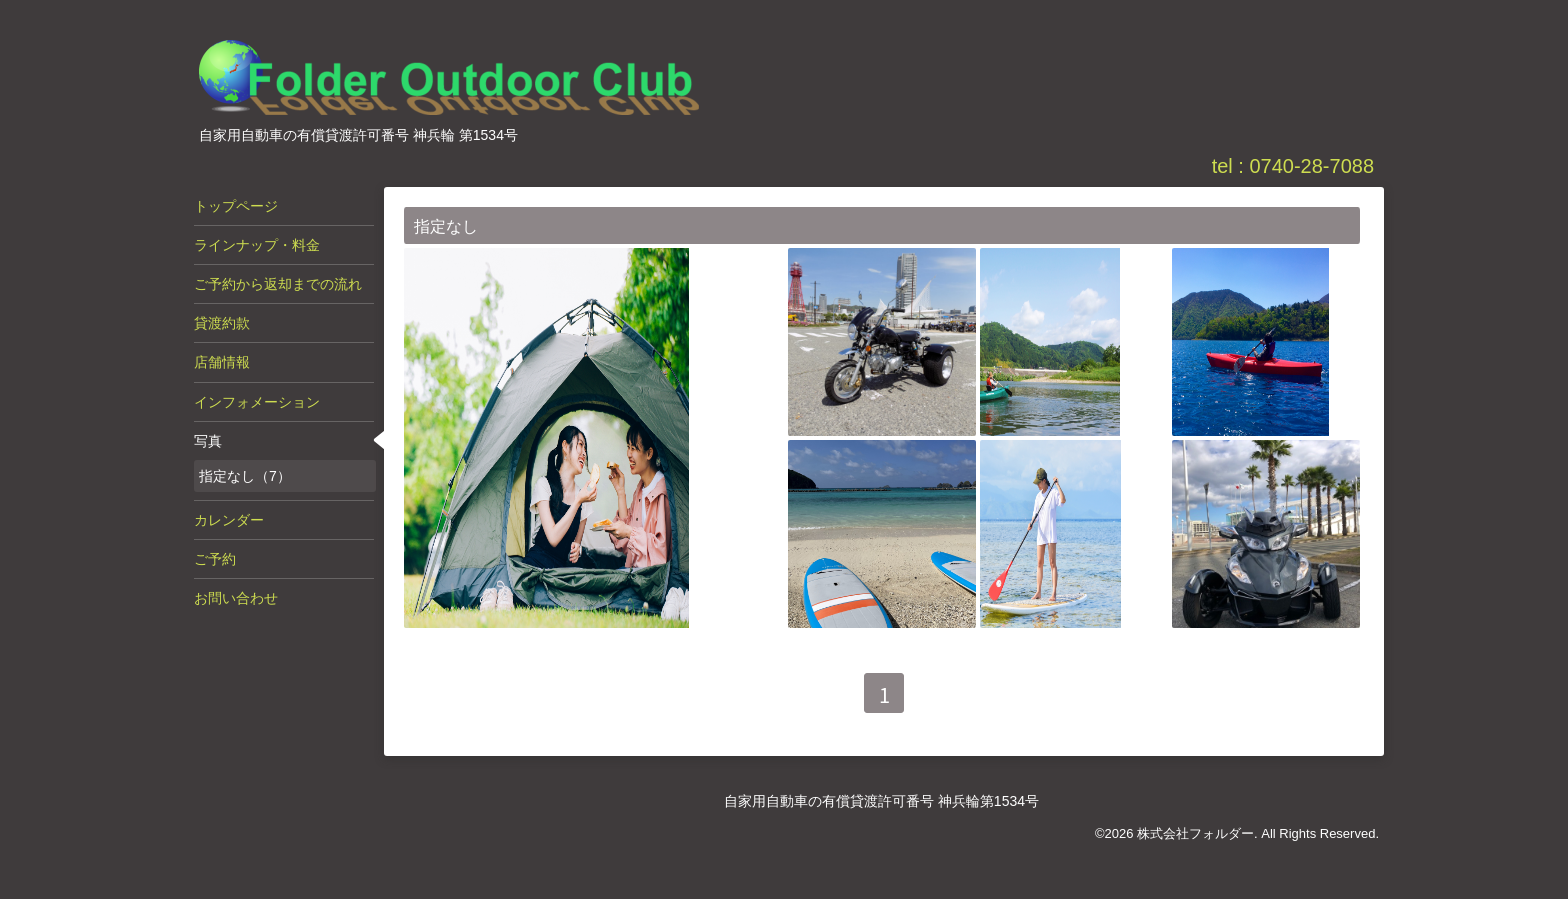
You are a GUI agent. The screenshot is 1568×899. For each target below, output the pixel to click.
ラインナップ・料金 (257, 245)
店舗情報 (222, 362)
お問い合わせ (236, 598)
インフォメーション (257, 402)
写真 (208, 441)
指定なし (446, 226)
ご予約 (215, 559)
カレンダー (229, 520)
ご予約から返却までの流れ (278, 284)
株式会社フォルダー (1195, 833)
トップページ (236, 206)
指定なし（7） (245, 476)
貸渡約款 (222, 323)
